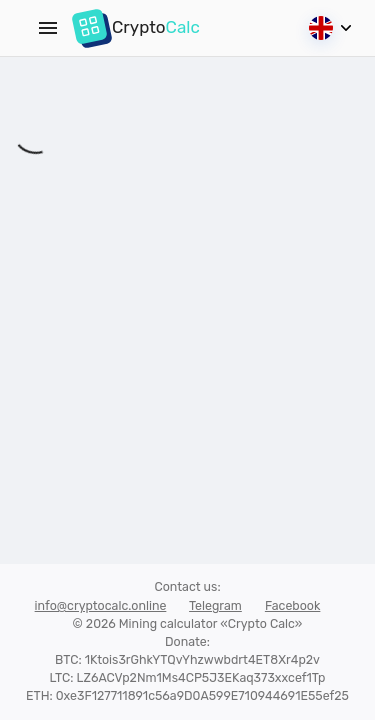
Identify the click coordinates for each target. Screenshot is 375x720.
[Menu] (48, 28)
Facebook (293, 605)
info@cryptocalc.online (101, 605)
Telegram (215, 605)
